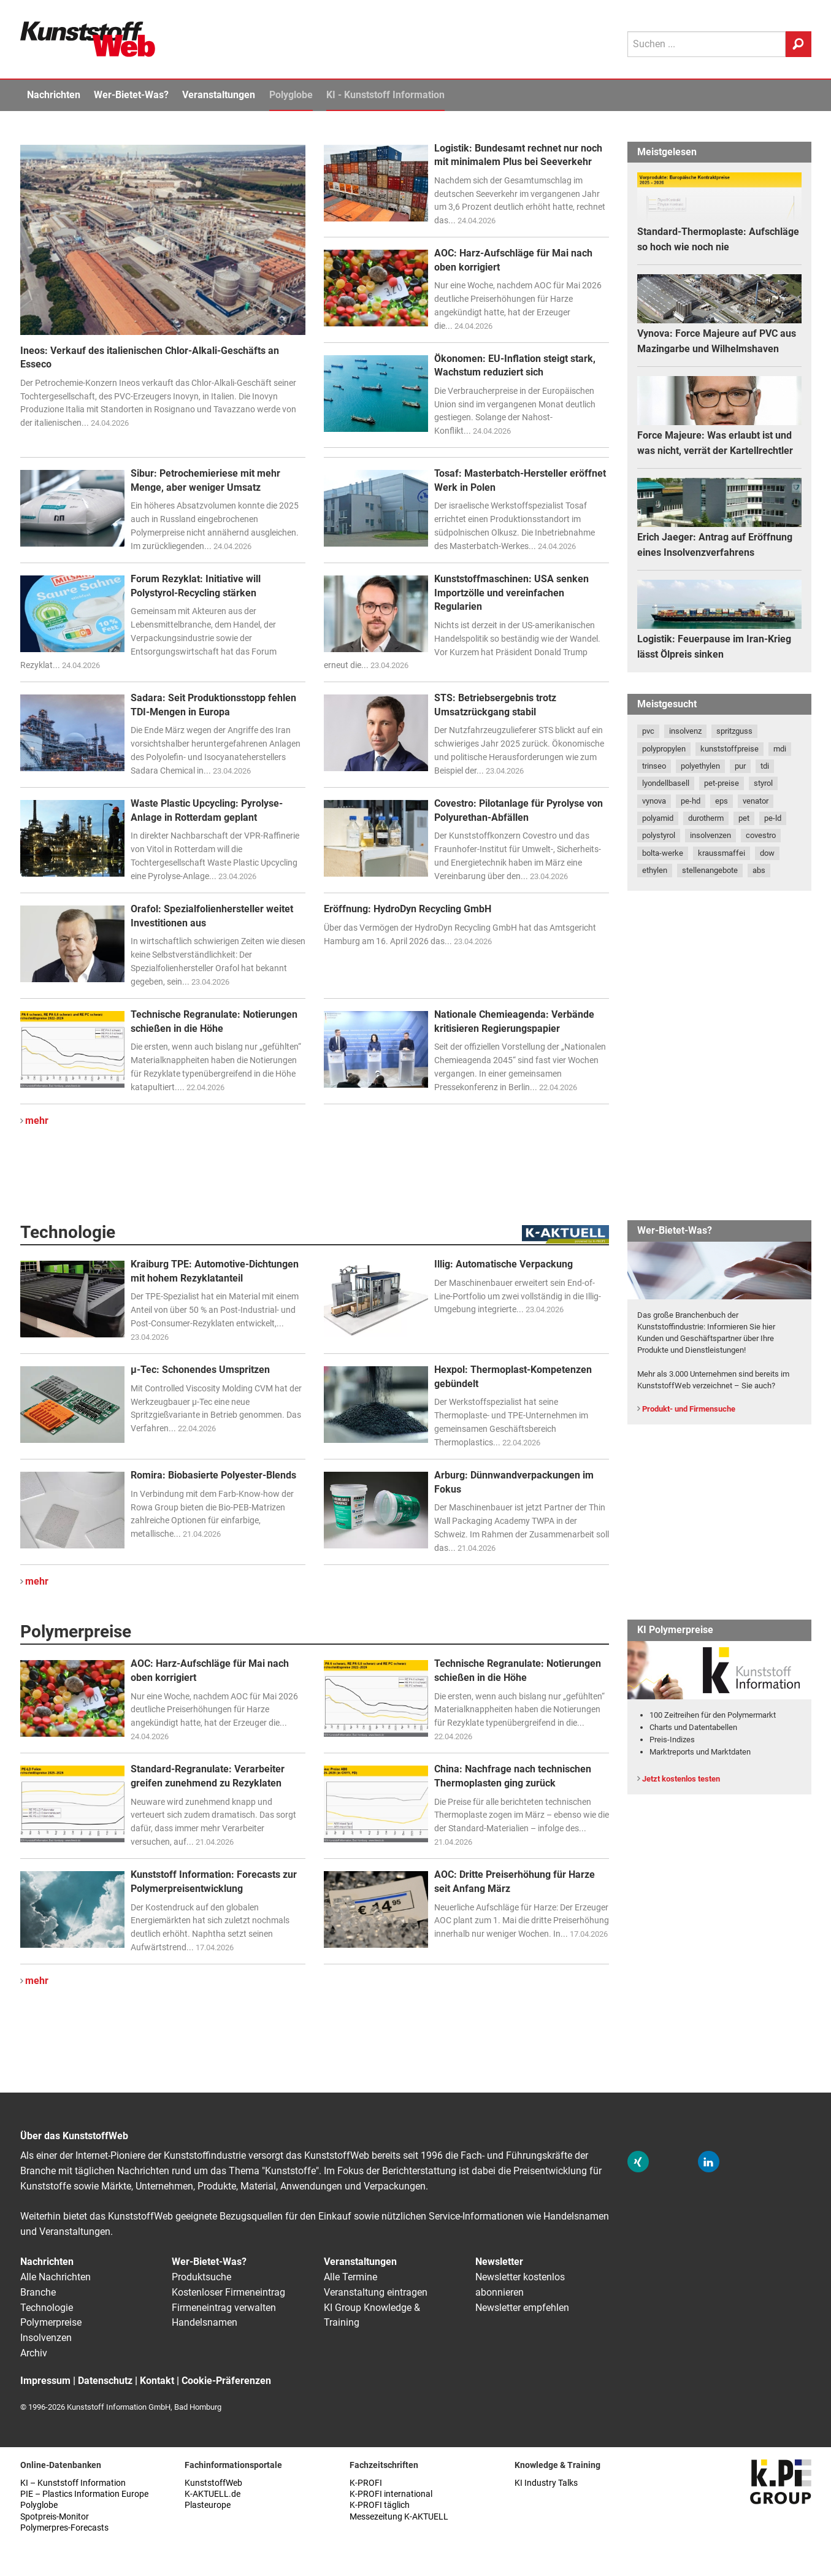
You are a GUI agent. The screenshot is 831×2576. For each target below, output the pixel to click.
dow (767, 853)
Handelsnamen (204, 2322)
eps (721, 800)
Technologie (46, 2307)
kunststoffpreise (729, 748)
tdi (764, 766)
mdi (779, 748)
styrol (763, 783)
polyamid (657, 818)
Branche (38, 2292)
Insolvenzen (46, 2337)
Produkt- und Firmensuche (688, 1408)
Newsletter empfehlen (522, 2307)
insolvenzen (710, 835)
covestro (761, 835)
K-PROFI (366, 2483)
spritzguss (734, 731)
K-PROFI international (391, 2494)
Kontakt (157, 2380)
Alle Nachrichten (55, 2277)
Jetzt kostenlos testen (681, 1778)
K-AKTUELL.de (212, 2494)
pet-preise (721, 783)
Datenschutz (105, 2380)
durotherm (706, 818)
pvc (648, 731)
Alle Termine (350, 2277)
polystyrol (658, 835)
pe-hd (690, 800)
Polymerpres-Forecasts (64, 2528)
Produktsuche (201, 2277)
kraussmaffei (721, 853)
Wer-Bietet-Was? (131, 95)
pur (740, 766)
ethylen (654, 870)
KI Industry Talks (546, 2483)
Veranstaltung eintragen (375, 2292)
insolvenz (685, 731)
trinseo (654, 766)
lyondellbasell (665, 783)
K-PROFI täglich (380, 2505)
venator (755, 800)
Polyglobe (291, 95)
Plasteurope (208, 2505)
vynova (654, 800)
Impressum (45, 2380)
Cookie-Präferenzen (226, 2380)
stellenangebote (710, 870)
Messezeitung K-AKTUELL (399, 2517)
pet (743, 818)
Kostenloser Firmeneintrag (228, 2292)
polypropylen (664, 748)
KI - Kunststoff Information (385, 95)
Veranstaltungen (218, 95)
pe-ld (772, 818)
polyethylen (700, 766)
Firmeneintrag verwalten (224, 2307)
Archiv (33, 2353)
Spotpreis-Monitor (54, 2517)
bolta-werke (662, 853)
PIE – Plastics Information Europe (84, 2494)
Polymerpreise (51, 2322)
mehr (36, 1120)
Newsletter (499, 2261)
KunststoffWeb (213, 2483)
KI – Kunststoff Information (73, 2483)
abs (758, 870)
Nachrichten (53, 95)
